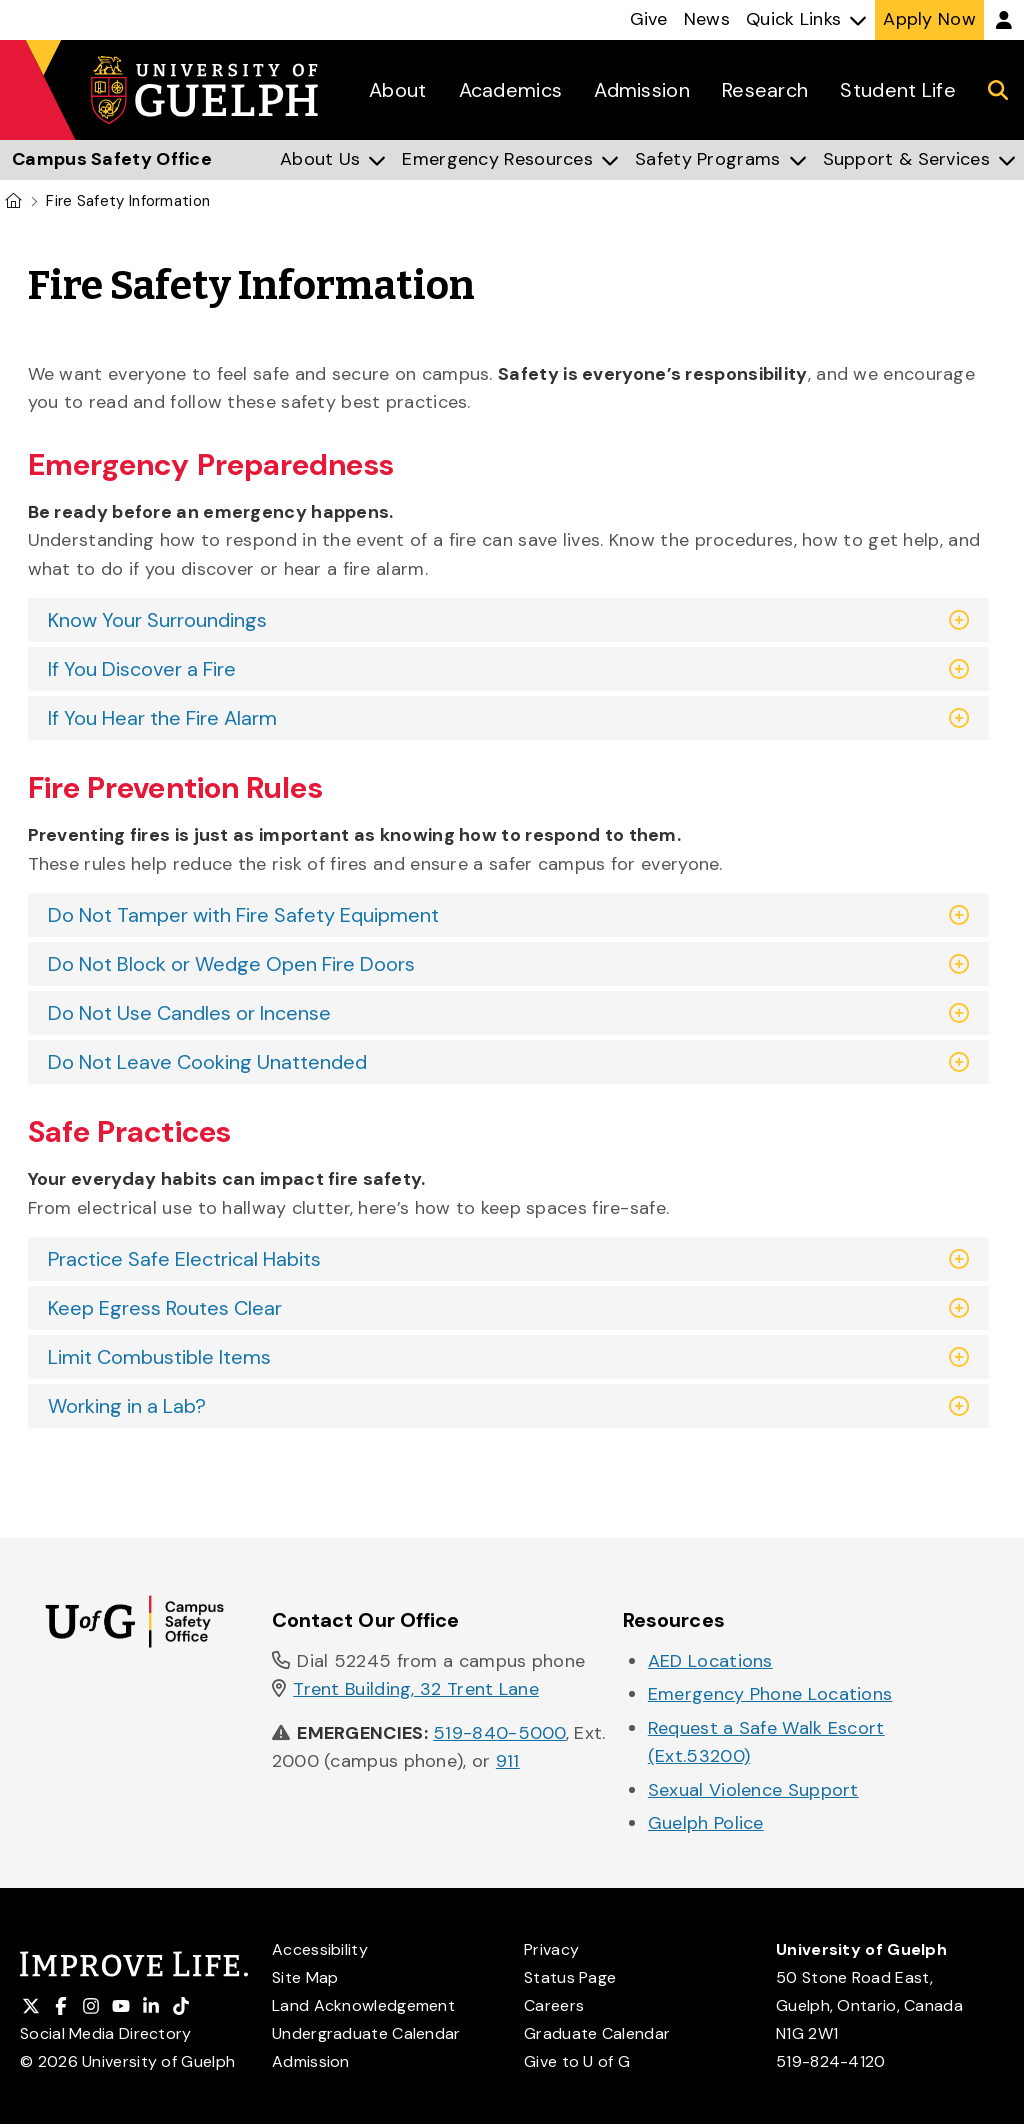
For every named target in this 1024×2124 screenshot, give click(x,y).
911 (508, 1761)
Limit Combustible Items (159, 1357)
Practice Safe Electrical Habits (184, 1259)
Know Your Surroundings (157, 620)
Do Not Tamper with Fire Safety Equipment (243, 915)
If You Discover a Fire (142, 669)
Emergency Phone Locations (770, 1694)
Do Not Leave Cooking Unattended (207, 1062)
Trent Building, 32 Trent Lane (416, 1689)
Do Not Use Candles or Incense (189, 1013)
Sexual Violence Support (753, 1790)
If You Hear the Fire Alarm (162, 718)
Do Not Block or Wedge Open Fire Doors (231, 964)
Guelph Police (706, 1823)
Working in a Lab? (127, 1406)
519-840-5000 (499, 1733)
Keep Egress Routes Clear (165, 1308)
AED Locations (710, 1661)
